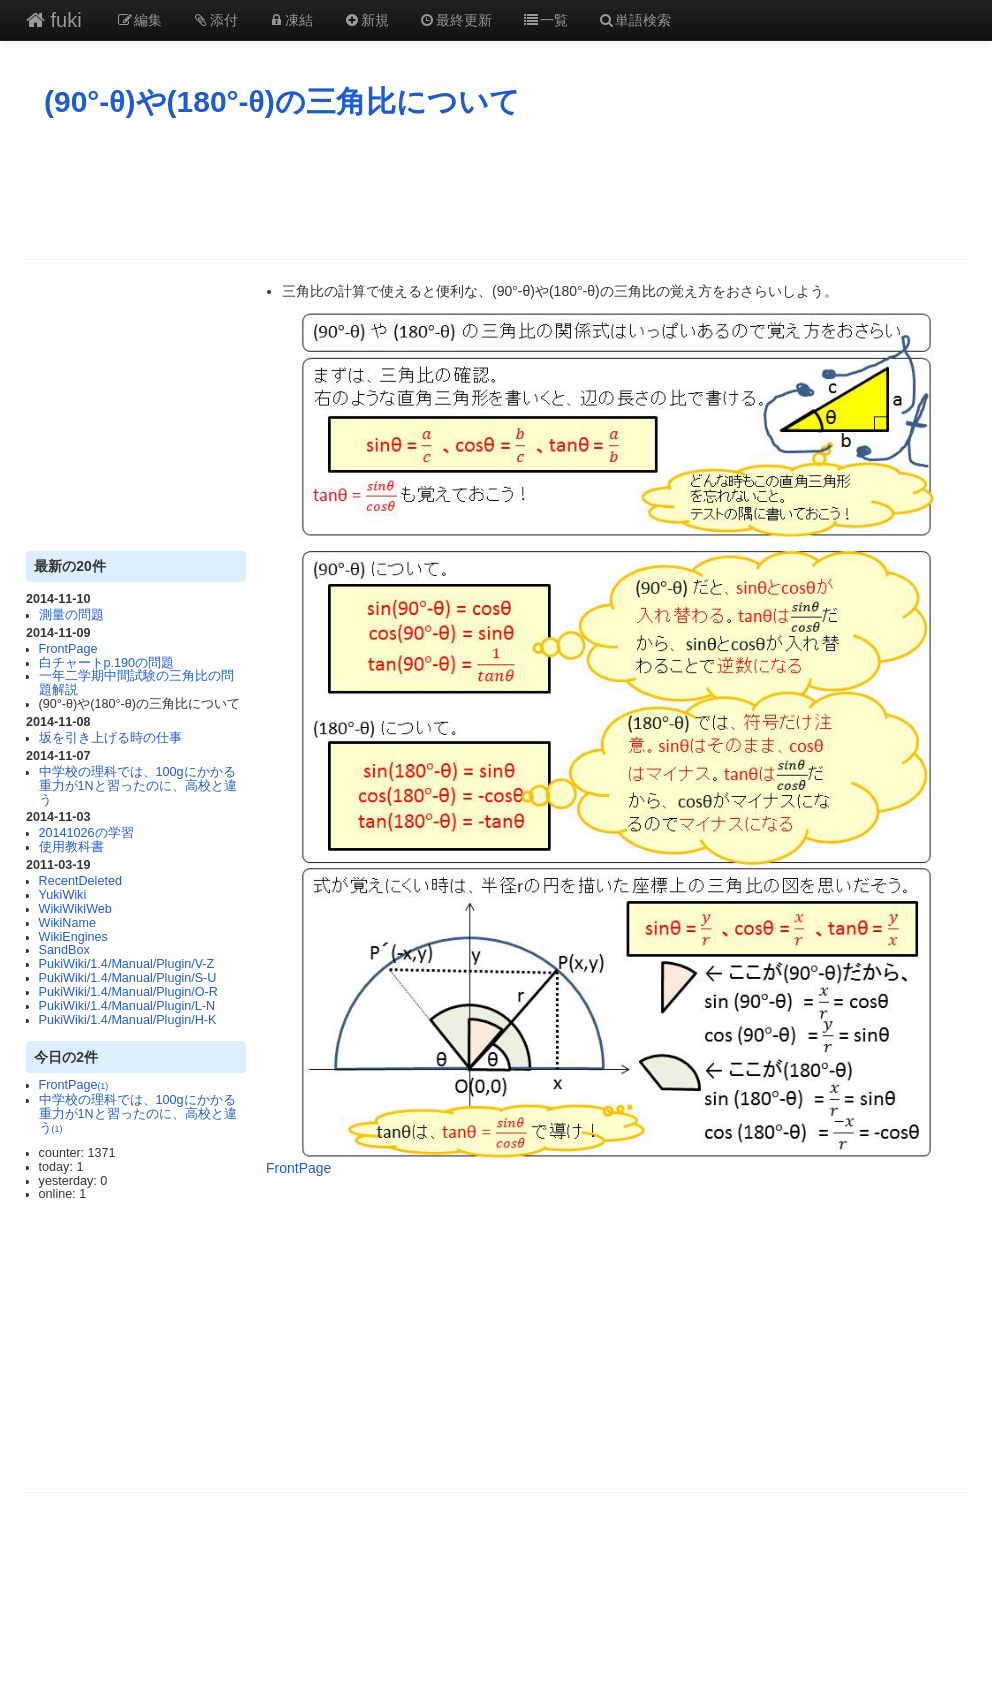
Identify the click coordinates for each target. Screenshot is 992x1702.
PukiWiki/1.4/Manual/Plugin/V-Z (127, 964)
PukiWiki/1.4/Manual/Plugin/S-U (128, 978)
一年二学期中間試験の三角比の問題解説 (136, 683)
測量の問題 (71, 615)
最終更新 (456, 20)
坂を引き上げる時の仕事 (110, 738)
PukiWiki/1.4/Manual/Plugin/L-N (127, 1006)
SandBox (64, 950)
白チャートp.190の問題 (107, 663)
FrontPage (68, 649)
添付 (215, 20)
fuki (54, 20)
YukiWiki (63, 895)
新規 (366, 20)
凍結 (291, 20)
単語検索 (635, 20)
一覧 (545, 20)
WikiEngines (73, 937)
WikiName (67, 923)
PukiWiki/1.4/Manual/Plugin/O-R (128, 992)
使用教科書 (71, 847)
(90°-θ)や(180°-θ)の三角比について (282, 101)
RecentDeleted (80, 881)
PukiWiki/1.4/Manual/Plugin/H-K (128, 1020)
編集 (140, 20)
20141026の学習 (86, 833)
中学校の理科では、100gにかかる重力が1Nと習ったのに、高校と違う (138, 786)
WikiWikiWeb (75, 909)
